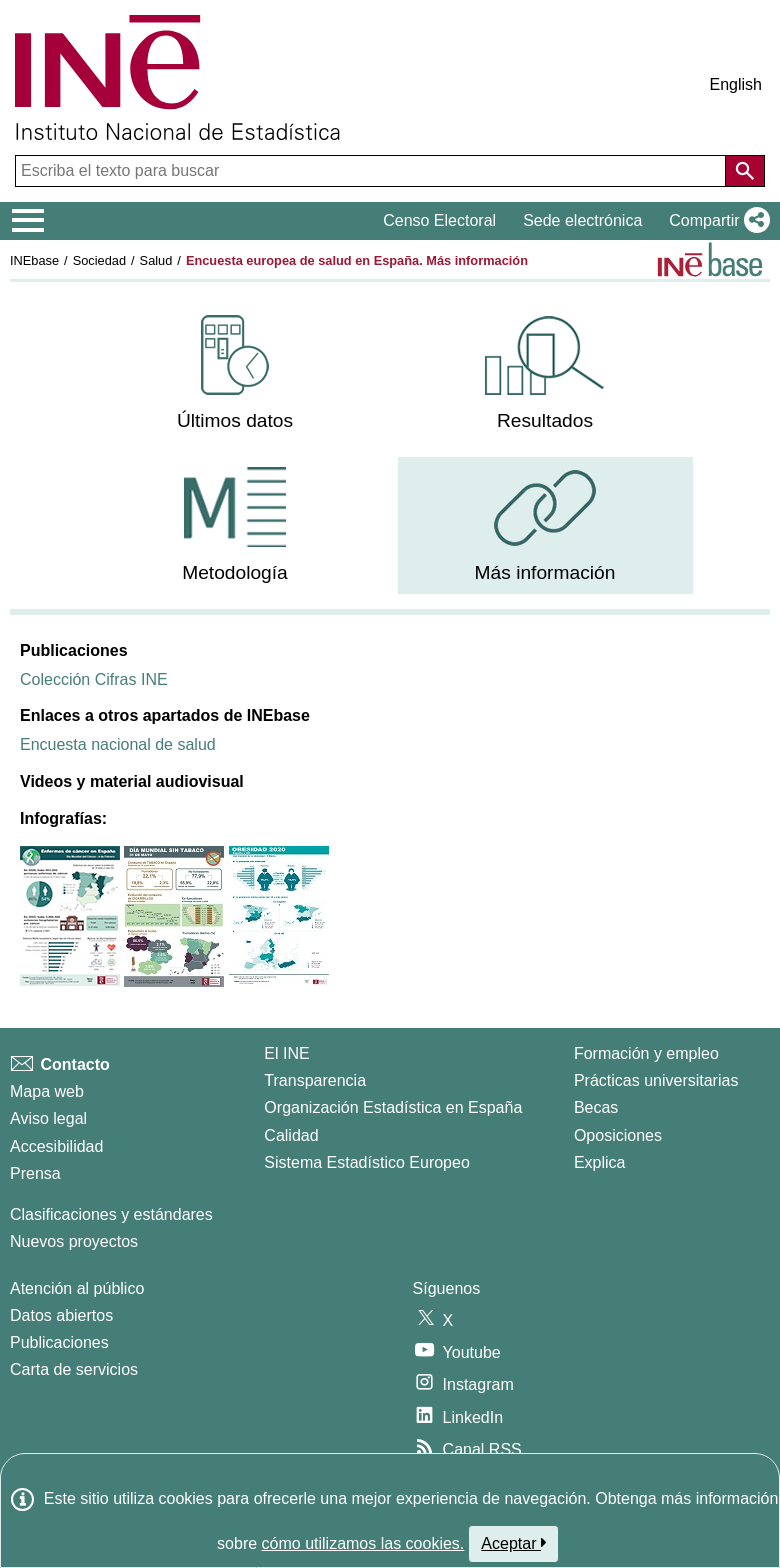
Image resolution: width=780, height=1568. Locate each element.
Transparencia (315, 1080)
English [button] (736, 84)
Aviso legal (48, 1118)
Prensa (35, 1173)
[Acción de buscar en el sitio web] (745, 171)
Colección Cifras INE (94, 679)
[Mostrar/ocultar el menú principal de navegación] (28, 221)
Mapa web (47, 1091)
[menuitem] (235, 373)
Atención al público (77, 1288)
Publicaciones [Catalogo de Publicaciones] (59, 1342)
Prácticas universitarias (656, 1080)
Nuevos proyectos (74, 1241)
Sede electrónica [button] (582, 220)
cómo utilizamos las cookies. (363, 1543)
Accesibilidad (56, 1146)
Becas (596, 1107)
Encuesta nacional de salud (118, 744)
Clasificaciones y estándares (111, 1214)
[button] (715, 221)
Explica (600, 1162)
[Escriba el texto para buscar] (372, 171)
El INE (286, 1053)
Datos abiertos (61, 1315)
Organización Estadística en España (393, 1107)
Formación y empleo (646, 1053)
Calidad (291, 1135)
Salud (156, 260)
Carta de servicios (74, 1369)
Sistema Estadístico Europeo (366, 1162)
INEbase (34, 260)
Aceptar (513, 1543)
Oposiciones (618, 1135)
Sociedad (99, 260)
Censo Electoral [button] (439, 220)
